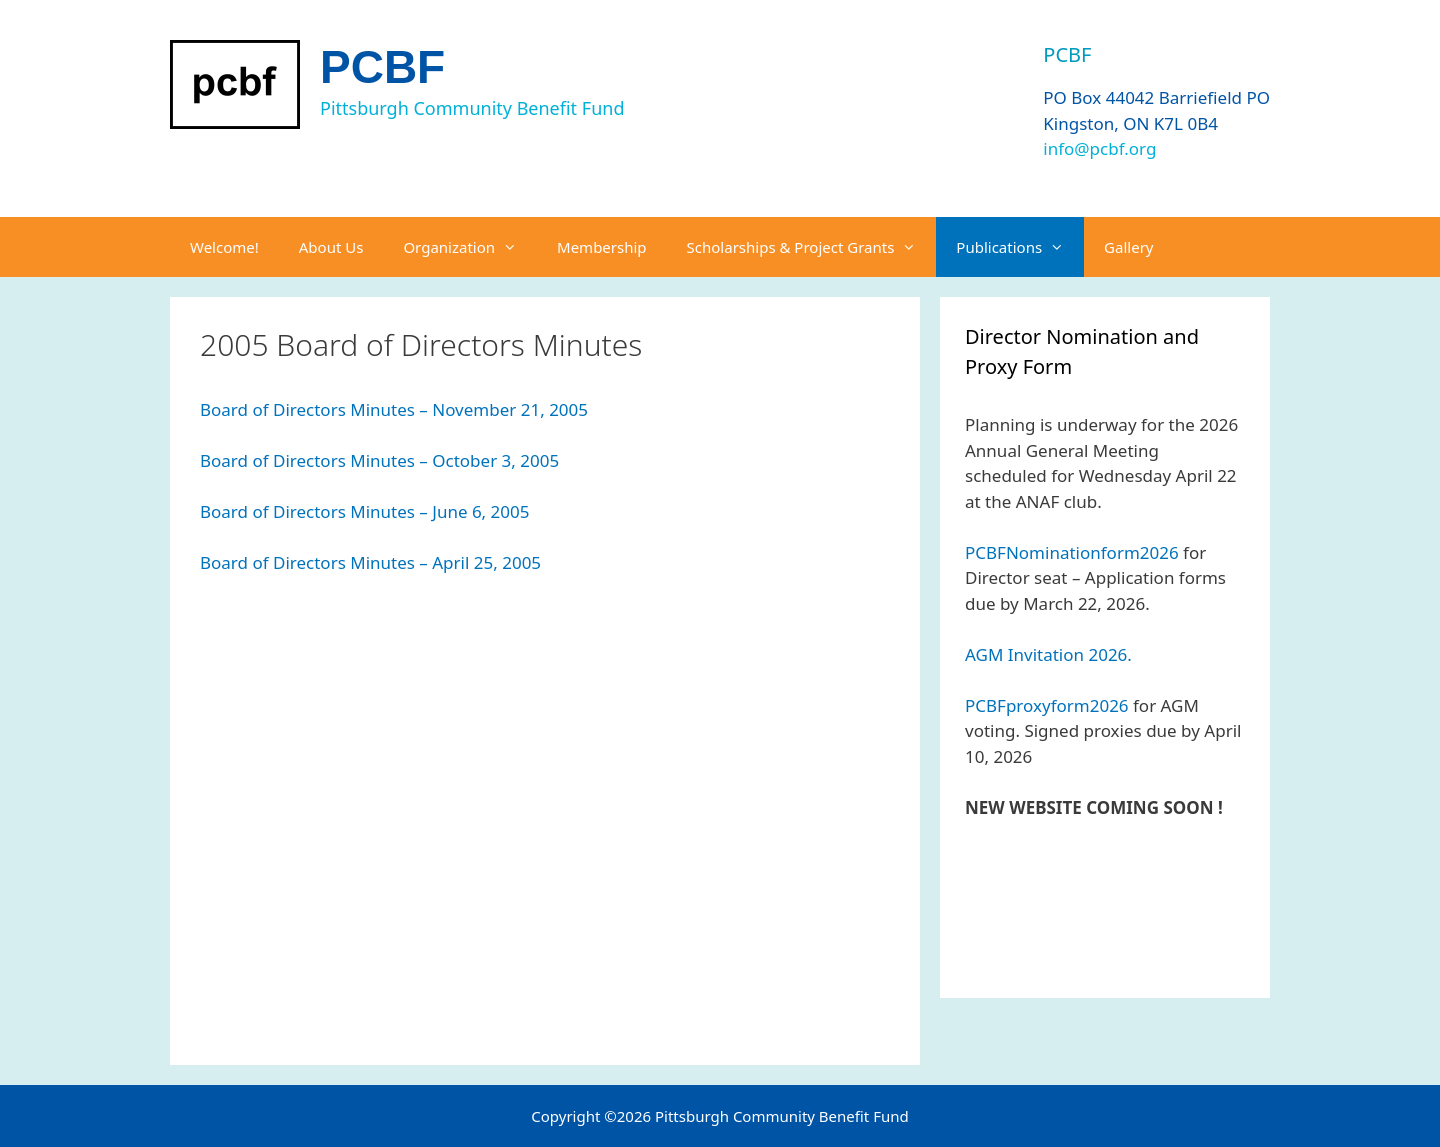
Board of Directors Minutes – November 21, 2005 (394, 409)
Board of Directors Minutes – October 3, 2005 (379, 460)
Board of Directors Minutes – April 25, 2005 (370, 562)
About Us (331, 247)
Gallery (1128, 247)
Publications (1020, 247)
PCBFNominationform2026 (1072, 552)
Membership (602, 247)
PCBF (382, 67)
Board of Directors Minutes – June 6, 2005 (365, 511)
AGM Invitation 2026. (1048, 654)
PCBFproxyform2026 (1047, 705)
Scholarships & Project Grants (812, 247)
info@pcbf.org (1099, 148)
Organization (470, 247)
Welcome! (224, 247)
